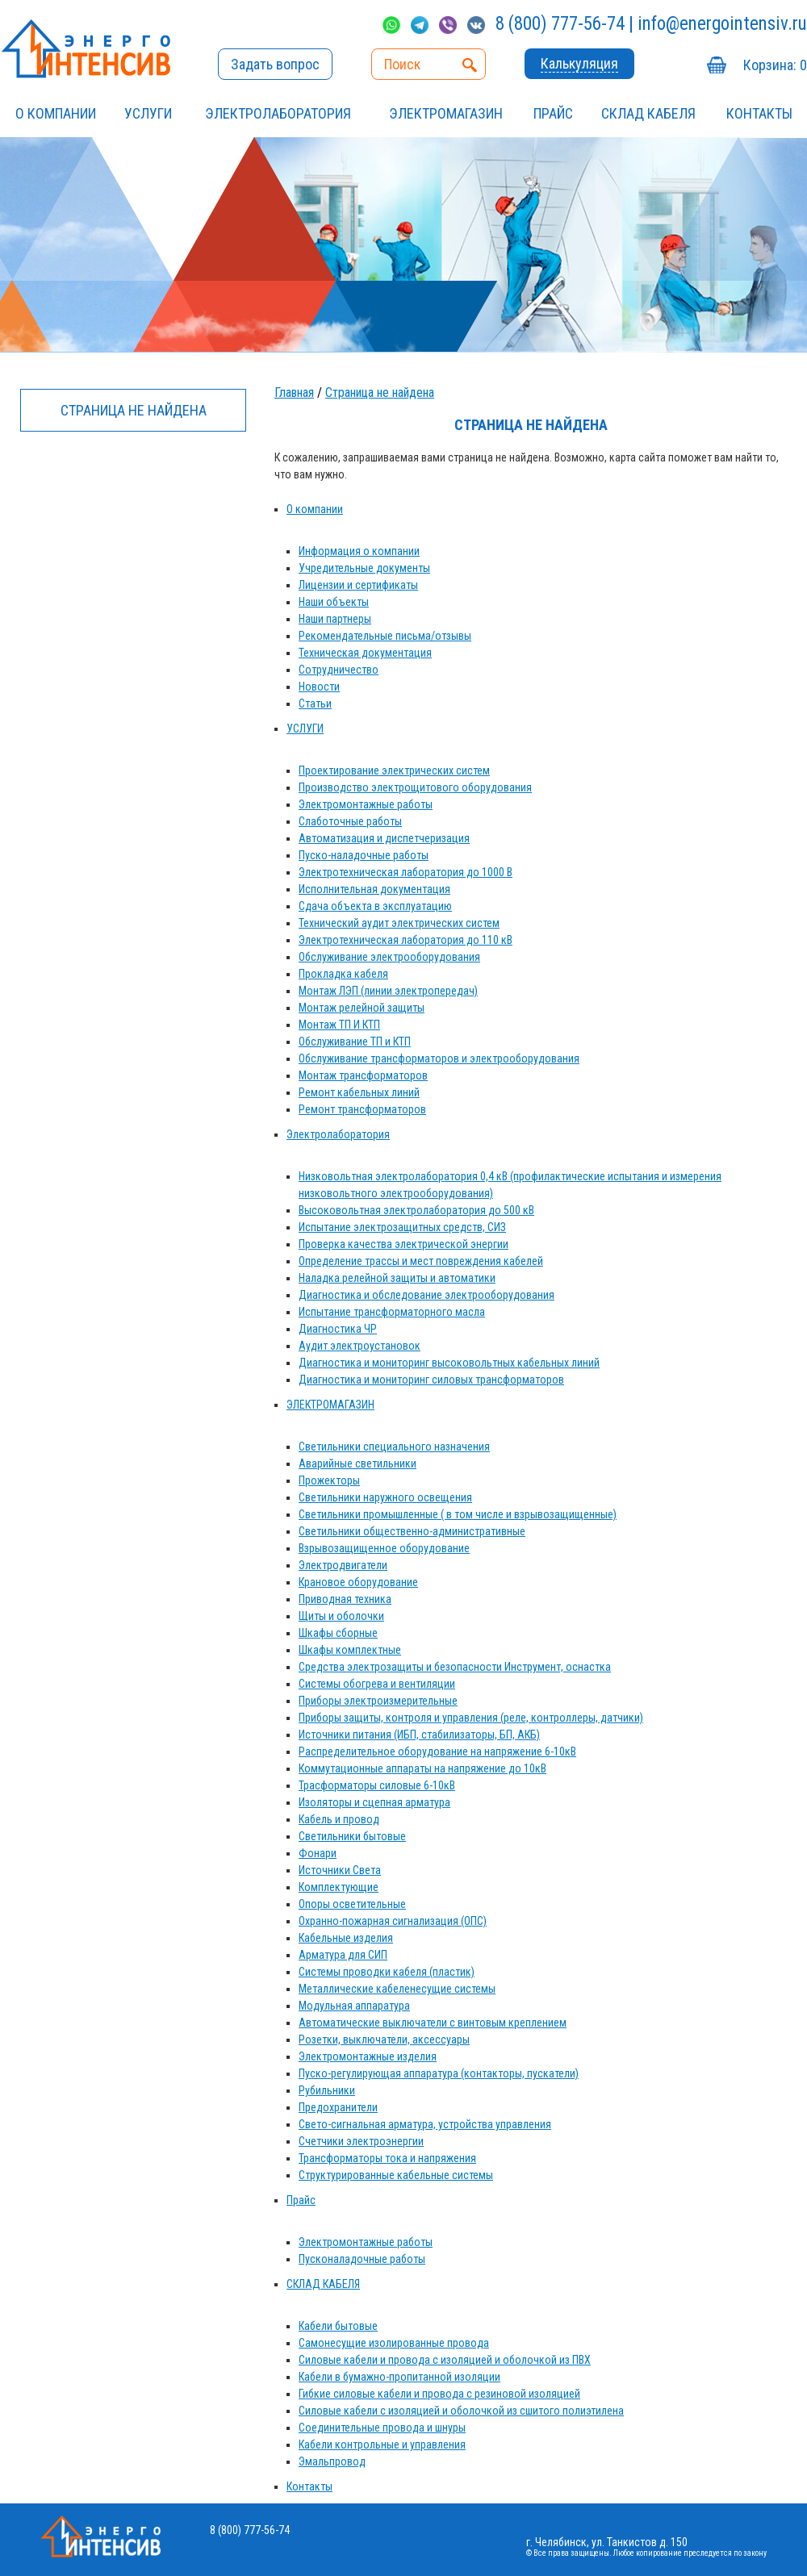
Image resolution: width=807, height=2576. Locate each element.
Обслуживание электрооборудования (389, 956)
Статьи (315, 703)
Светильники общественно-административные (412, 1531)
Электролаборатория (278, 113)
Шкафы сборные (338, 1632)
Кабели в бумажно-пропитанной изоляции (399, 2376)
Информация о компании (359, 551)
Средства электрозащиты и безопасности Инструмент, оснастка (455, 1666)
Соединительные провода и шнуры (382, 2427)
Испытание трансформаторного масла (392, 1311)
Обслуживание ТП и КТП (355, 1041)
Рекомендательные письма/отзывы (385, 635)
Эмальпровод (332, 2461)
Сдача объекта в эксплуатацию (375, 906)
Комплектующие (338, 1887)
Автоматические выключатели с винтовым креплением (433, 2022)
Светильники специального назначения (394, 1446)
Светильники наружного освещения (385, 1497)
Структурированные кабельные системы (396, 2175)
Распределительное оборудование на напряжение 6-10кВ (437, 1751)
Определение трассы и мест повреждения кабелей (421, 1261)
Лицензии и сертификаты (358, 584)
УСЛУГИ (148, 113)
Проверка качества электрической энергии (403, 1244)
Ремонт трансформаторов (362, 1109)
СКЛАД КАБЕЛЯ (648, 113)
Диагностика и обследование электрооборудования (426, 1294)
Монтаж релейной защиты (361, 1007)
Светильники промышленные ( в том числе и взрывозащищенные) (458, 1514)
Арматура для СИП (343, 1954)
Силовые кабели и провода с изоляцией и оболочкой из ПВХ (445, 2359)
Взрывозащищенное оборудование (384, 1548)
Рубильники (327, 2090)
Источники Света (340, 1870)
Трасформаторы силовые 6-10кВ (377, 1785)
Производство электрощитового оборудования (415, 787)
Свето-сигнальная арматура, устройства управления (425, 2124)
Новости (319, 686)
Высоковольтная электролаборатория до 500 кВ (416, 1210)
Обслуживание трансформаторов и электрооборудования (439, 1058)
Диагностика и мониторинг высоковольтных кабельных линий (449, 1362)
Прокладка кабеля (343, 973)
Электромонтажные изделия (368, 2056)
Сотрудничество (338, 669)
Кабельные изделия (346, 1937)
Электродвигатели (343, 1565)
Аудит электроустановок (359, 1345)
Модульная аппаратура (354, 2005)
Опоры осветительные (352, 1904)
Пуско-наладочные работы (364, 855)
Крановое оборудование (358, 1582)
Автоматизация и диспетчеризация (384, 838)
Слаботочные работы (350, 821)
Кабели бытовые (338, 2325)
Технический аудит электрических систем (399, 922)
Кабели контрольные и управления (382, 2444)
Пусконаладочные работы (362, 2258)
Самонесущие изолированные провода (394, 2342)
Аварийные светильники (357, 1463)
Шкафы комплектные (350, 1649)
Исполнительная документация (374, 889)
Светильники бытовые (352, 1836)
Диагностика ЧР (338, 1328)
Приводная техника (345, 1599)
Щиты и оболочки (341, 1615)
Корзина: (775, 64)
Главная (294, 392)
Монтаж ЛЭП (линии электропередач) (388, 990)
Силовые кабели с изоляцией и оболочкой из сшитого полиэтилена (461, 2410)
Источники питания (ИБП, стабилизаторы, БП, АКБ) (419, 1734)
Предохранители (338, 2107)
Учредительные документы (364, 568)
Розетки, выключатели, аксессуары (384, 2039)
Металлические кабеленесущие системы (397, 1988)
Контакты (759, 113)
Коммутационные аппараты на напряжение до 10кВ (422, 1768)
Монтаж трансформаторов (363, 1075)
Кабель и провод (339, 1819)
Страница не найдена (379, 392)
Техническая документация (365, 652)
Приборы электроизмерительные (378, 1700)
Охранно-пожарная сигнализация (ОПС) (393, 1920)
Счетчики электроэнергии (361, 2141)
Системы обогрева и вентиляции (377, 1683)
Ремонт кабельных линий (359, 1092)
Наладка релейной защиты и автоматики (397, 1277)
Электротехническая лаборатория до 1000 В (405, 872)
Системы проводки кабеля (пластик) (387, 1971)
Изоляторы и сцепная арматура (374, 1802)
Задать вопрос (275, 64)
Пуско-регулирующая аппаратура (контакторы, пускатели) (439, 2073)
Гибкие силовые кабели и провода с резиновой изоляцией (439, 2393)
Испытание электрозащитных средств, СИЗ (402, 1227)
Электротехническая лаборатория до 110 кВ (405, 939)
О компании (55, 113)
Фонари (318, 1853)
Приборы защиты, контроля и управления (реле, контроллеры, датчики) (471, 1717)
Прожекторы (329, 1480)
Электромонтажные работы (366, 804)
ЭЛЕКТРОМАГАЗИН (446, 113)
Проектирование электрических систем (394, 770)
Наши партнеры (335, 618)
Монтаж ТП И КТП (339, 1024)
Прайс (553, 113)
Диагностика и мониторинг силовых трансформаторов (431, 1379)
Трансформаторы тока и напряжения (387, 2158)
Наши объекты (334, 601)
